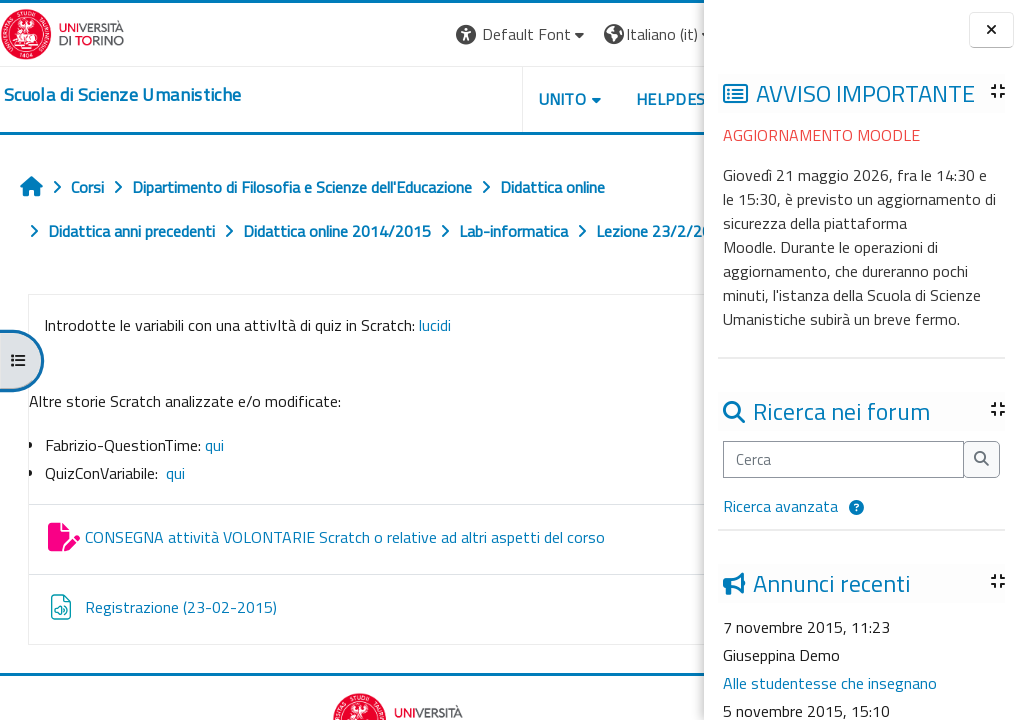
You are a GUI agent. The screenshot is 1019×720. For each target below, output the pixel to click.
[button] (856, 508)
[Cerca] (843, 459)
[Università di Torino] (62, 32)
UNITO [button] (470, 99)
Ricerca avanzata (780, 506)
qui (214, 489)
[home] (122, 95)
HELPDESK (583, 99)
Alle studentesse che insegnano (830, 683)
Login (669, 34)
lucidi (433, 369)
